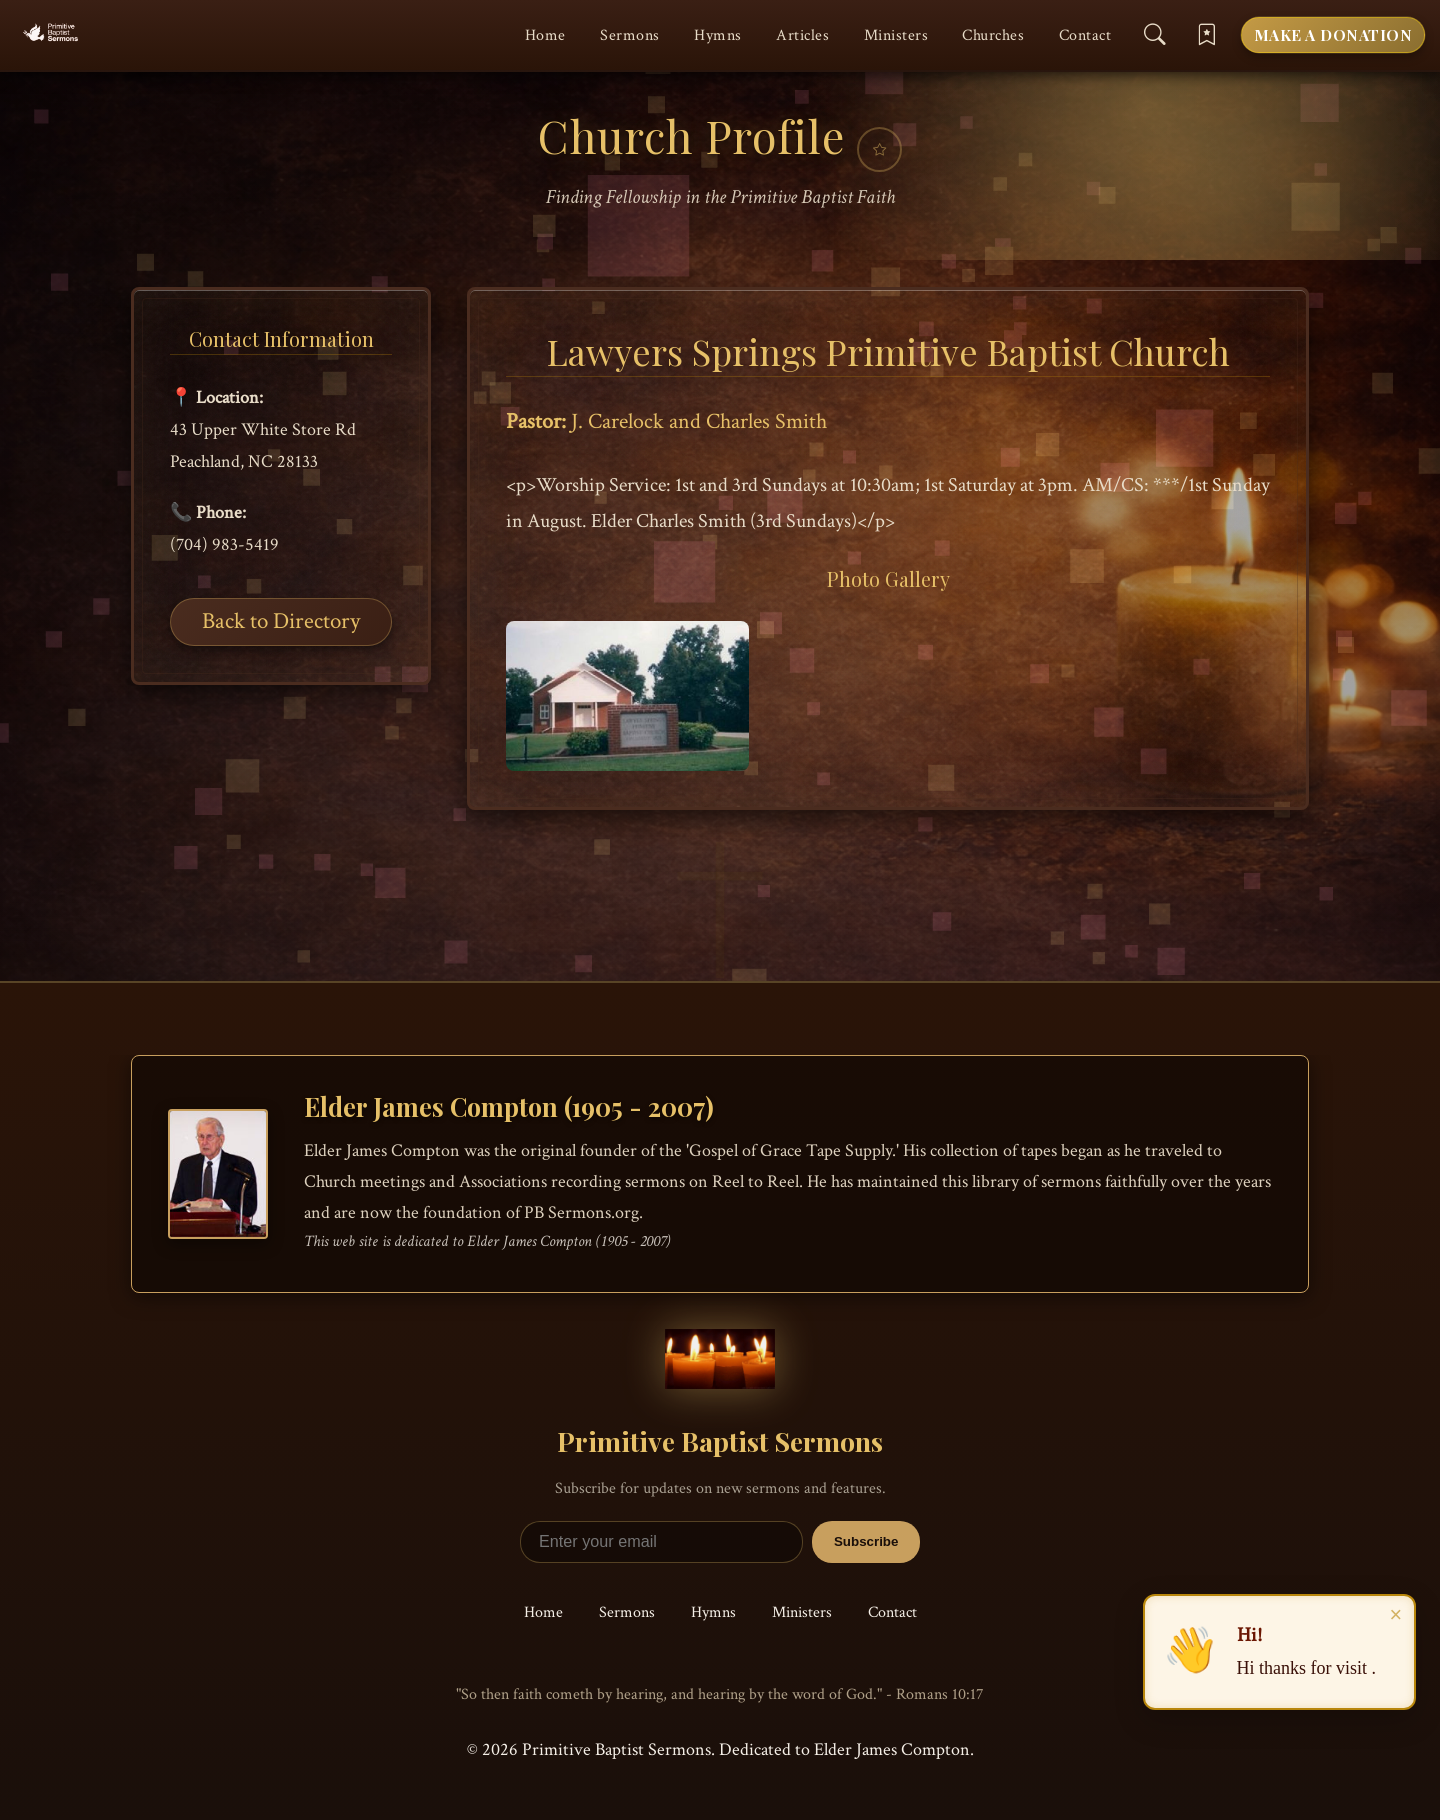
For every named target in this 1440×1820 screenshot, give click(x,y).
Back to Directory (281, 620)
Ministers (896, 35)
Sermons (630, 35)
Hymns (718, 35)
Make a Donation (1333, 34)
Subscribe (866, 1541)
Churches (993, 35)
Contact (1085, 35)
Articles (802, 35)
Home (545, 35)
